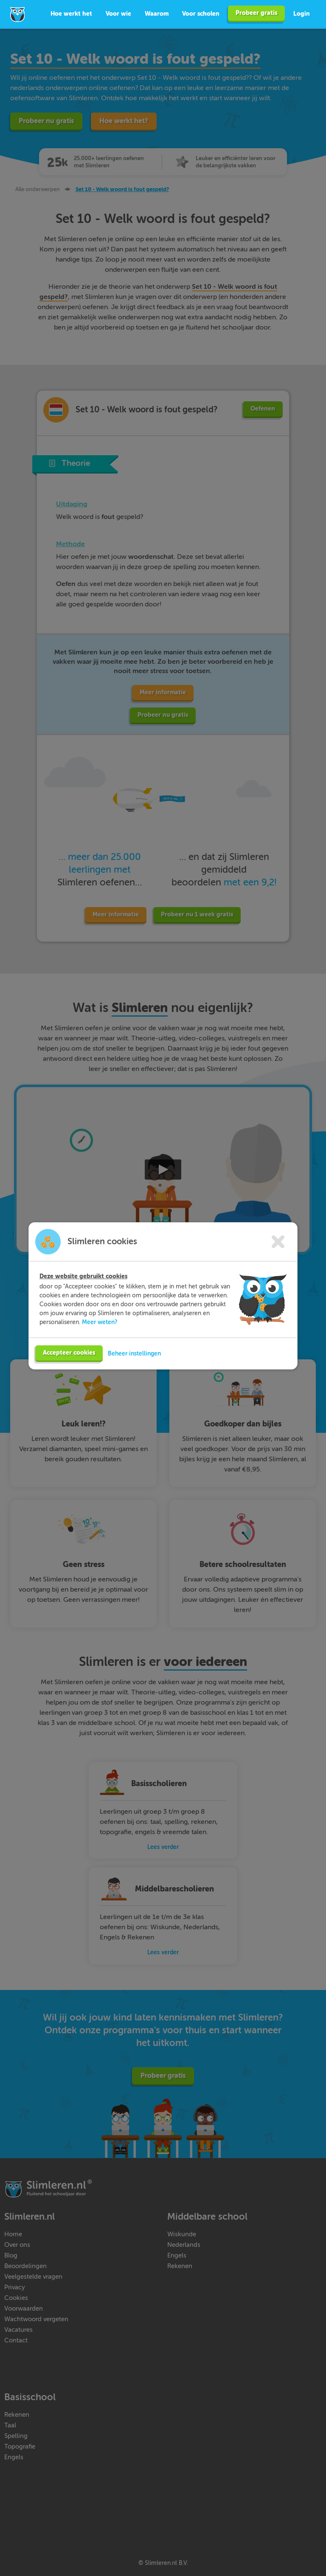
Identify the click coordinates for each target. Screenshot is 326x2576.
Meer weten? (100, 1322)
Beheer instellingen (134, 1353)
